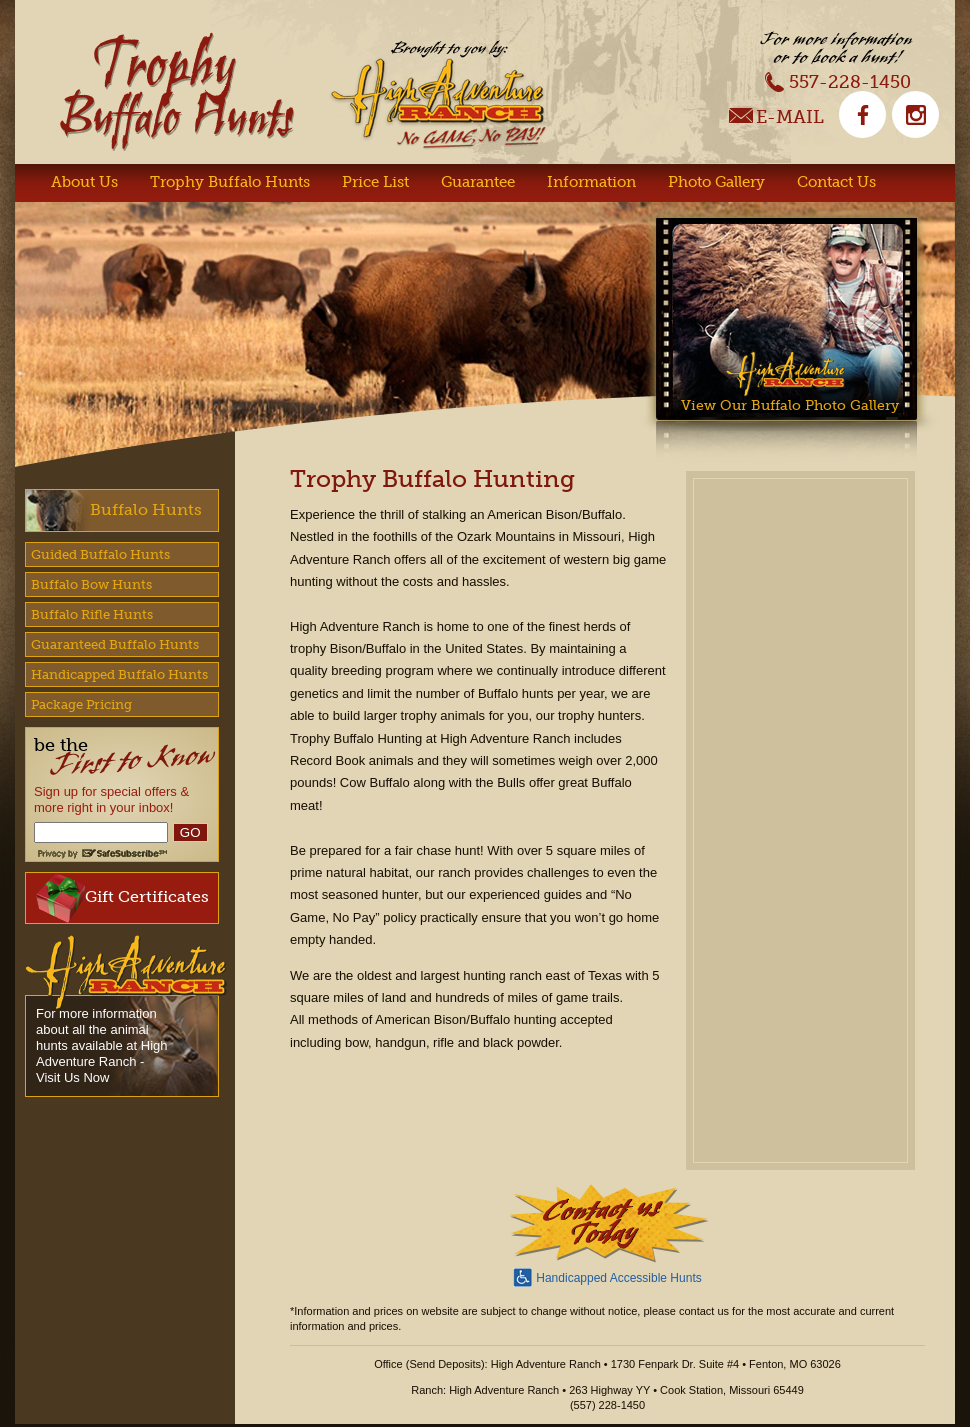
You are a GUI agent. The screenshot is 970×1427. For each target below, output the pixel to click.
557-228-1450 (837, 81)
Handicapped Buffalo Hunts (119, 674)
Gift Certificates (122, 898)
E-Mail (776, 119)
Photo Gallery (716, 182)
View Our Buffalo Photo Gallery (790, 405)
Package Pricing (81, 704)
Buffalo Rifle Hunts (92, 614)
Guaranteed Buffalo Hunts (115, 644)
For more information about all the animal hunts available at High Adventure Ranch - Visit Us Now (102, 1045)
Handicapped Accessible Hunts (607, 1276)
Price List (375, 182)
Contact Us (836, 182)
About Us (84, 182)
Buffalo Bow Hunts (91, 584)
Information (591, 182)
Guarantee (478, 182)
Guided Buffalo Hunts (100, 554)
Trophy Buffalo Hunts (230, 182)
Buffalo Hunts (146, 509)
